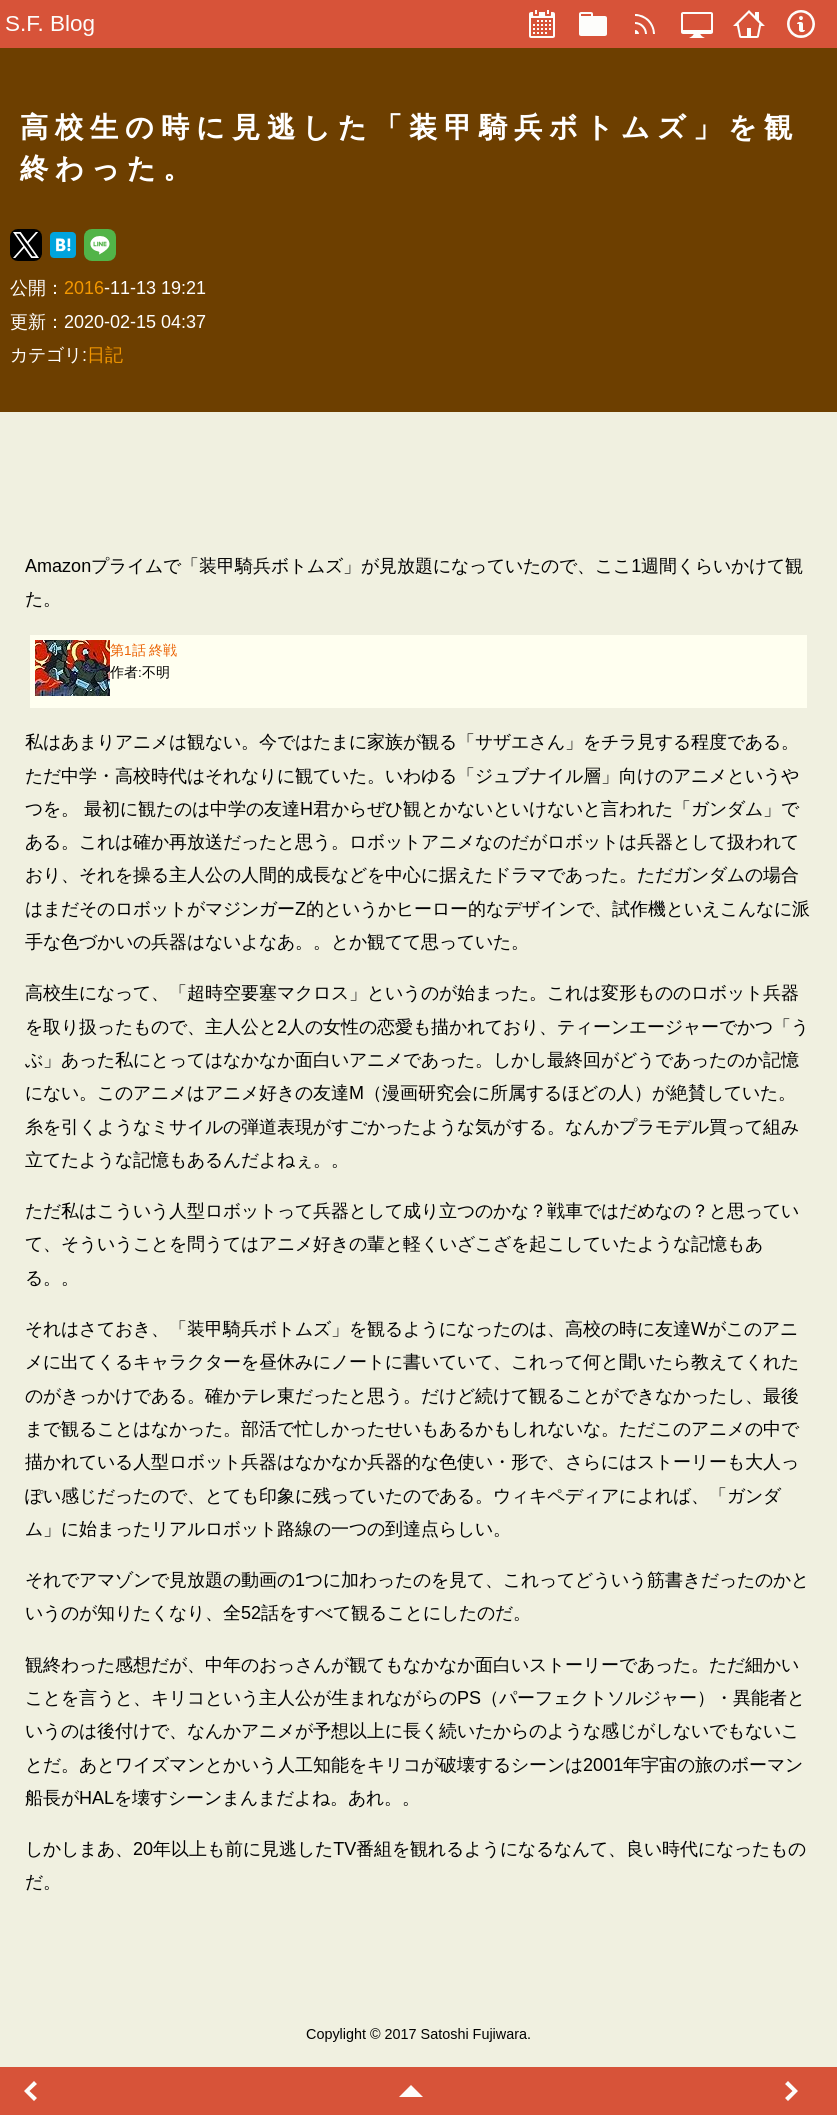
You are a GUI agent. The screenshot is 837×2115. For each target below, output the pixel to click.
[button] (26, 245)
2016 (84, 288)
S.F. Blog (50, 23)
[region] (418, 482)
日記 (105, 355)
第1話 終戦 (143, 650)
